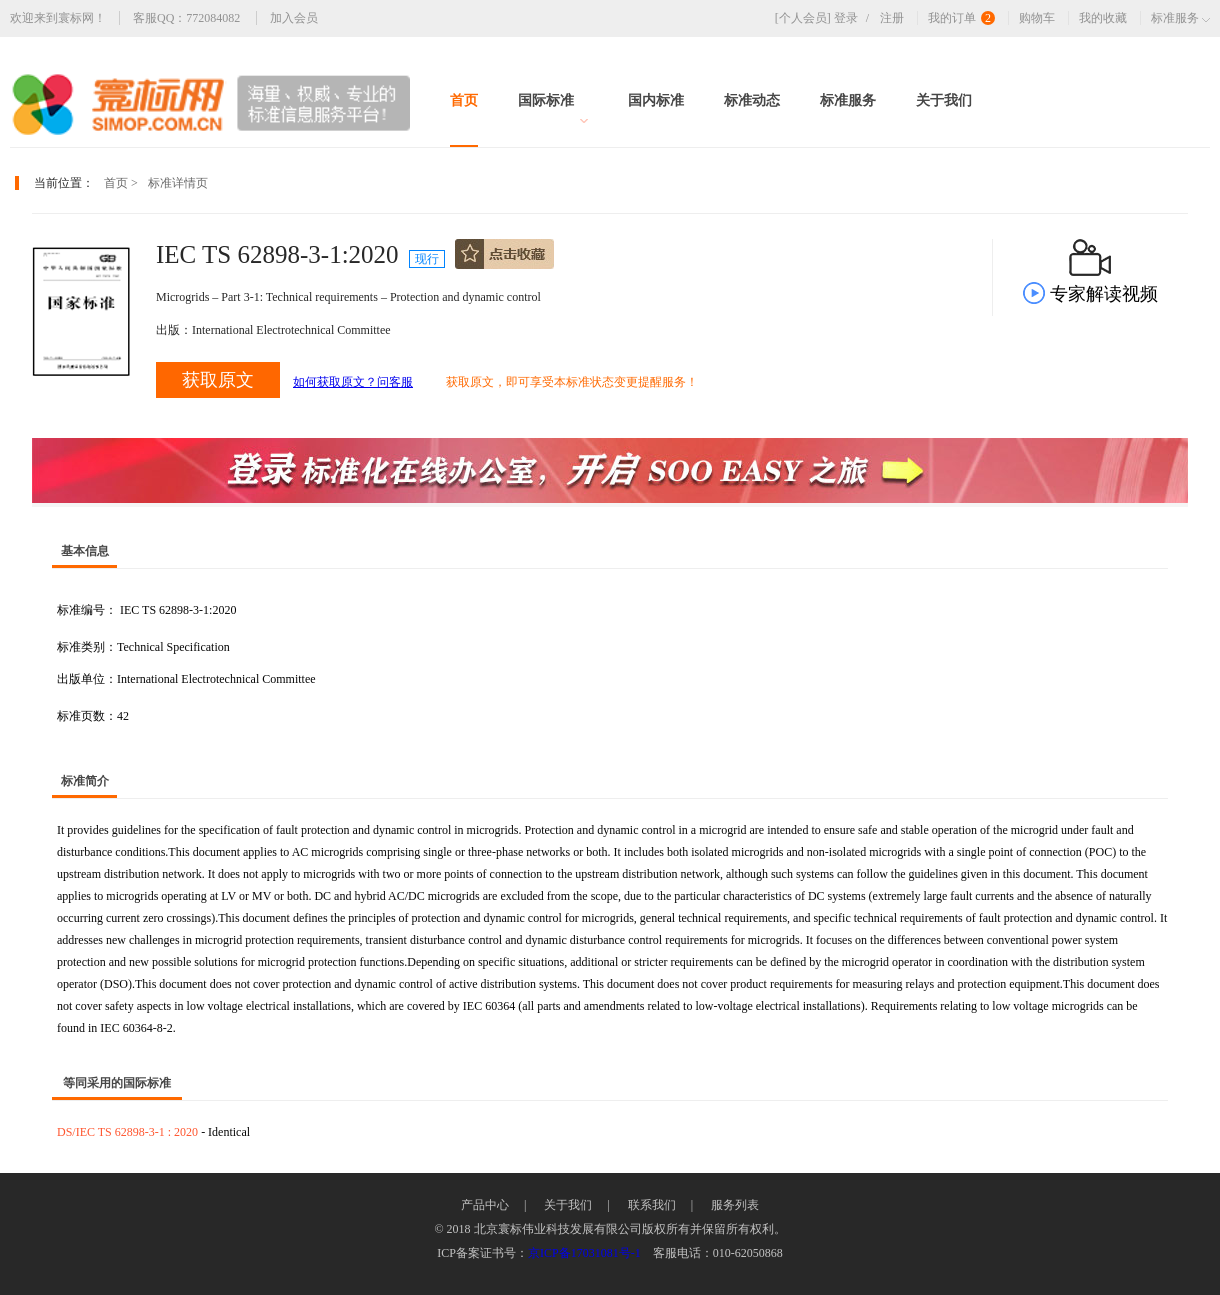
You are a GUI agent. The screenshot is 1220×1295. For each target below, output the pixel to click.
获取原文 (218, 380)
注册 (892, 18)
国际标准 (553, 108)
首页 (464, 100)
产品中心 (485, 1205)
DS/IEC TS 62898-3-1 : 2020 (129, 1132)
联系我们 (652, 1205)
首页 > (121, 183)
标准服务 (848, 100)
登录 (855, 18)
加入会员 (294, 18)
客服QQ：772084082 (186, 18)
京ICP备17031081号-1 (584, 1253)
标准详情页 (178, 183)
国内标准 (656, 100)
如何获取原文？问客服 (353, 382)
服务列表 (735, 1205)
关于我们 (944, 100)
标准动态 (752, 100)
